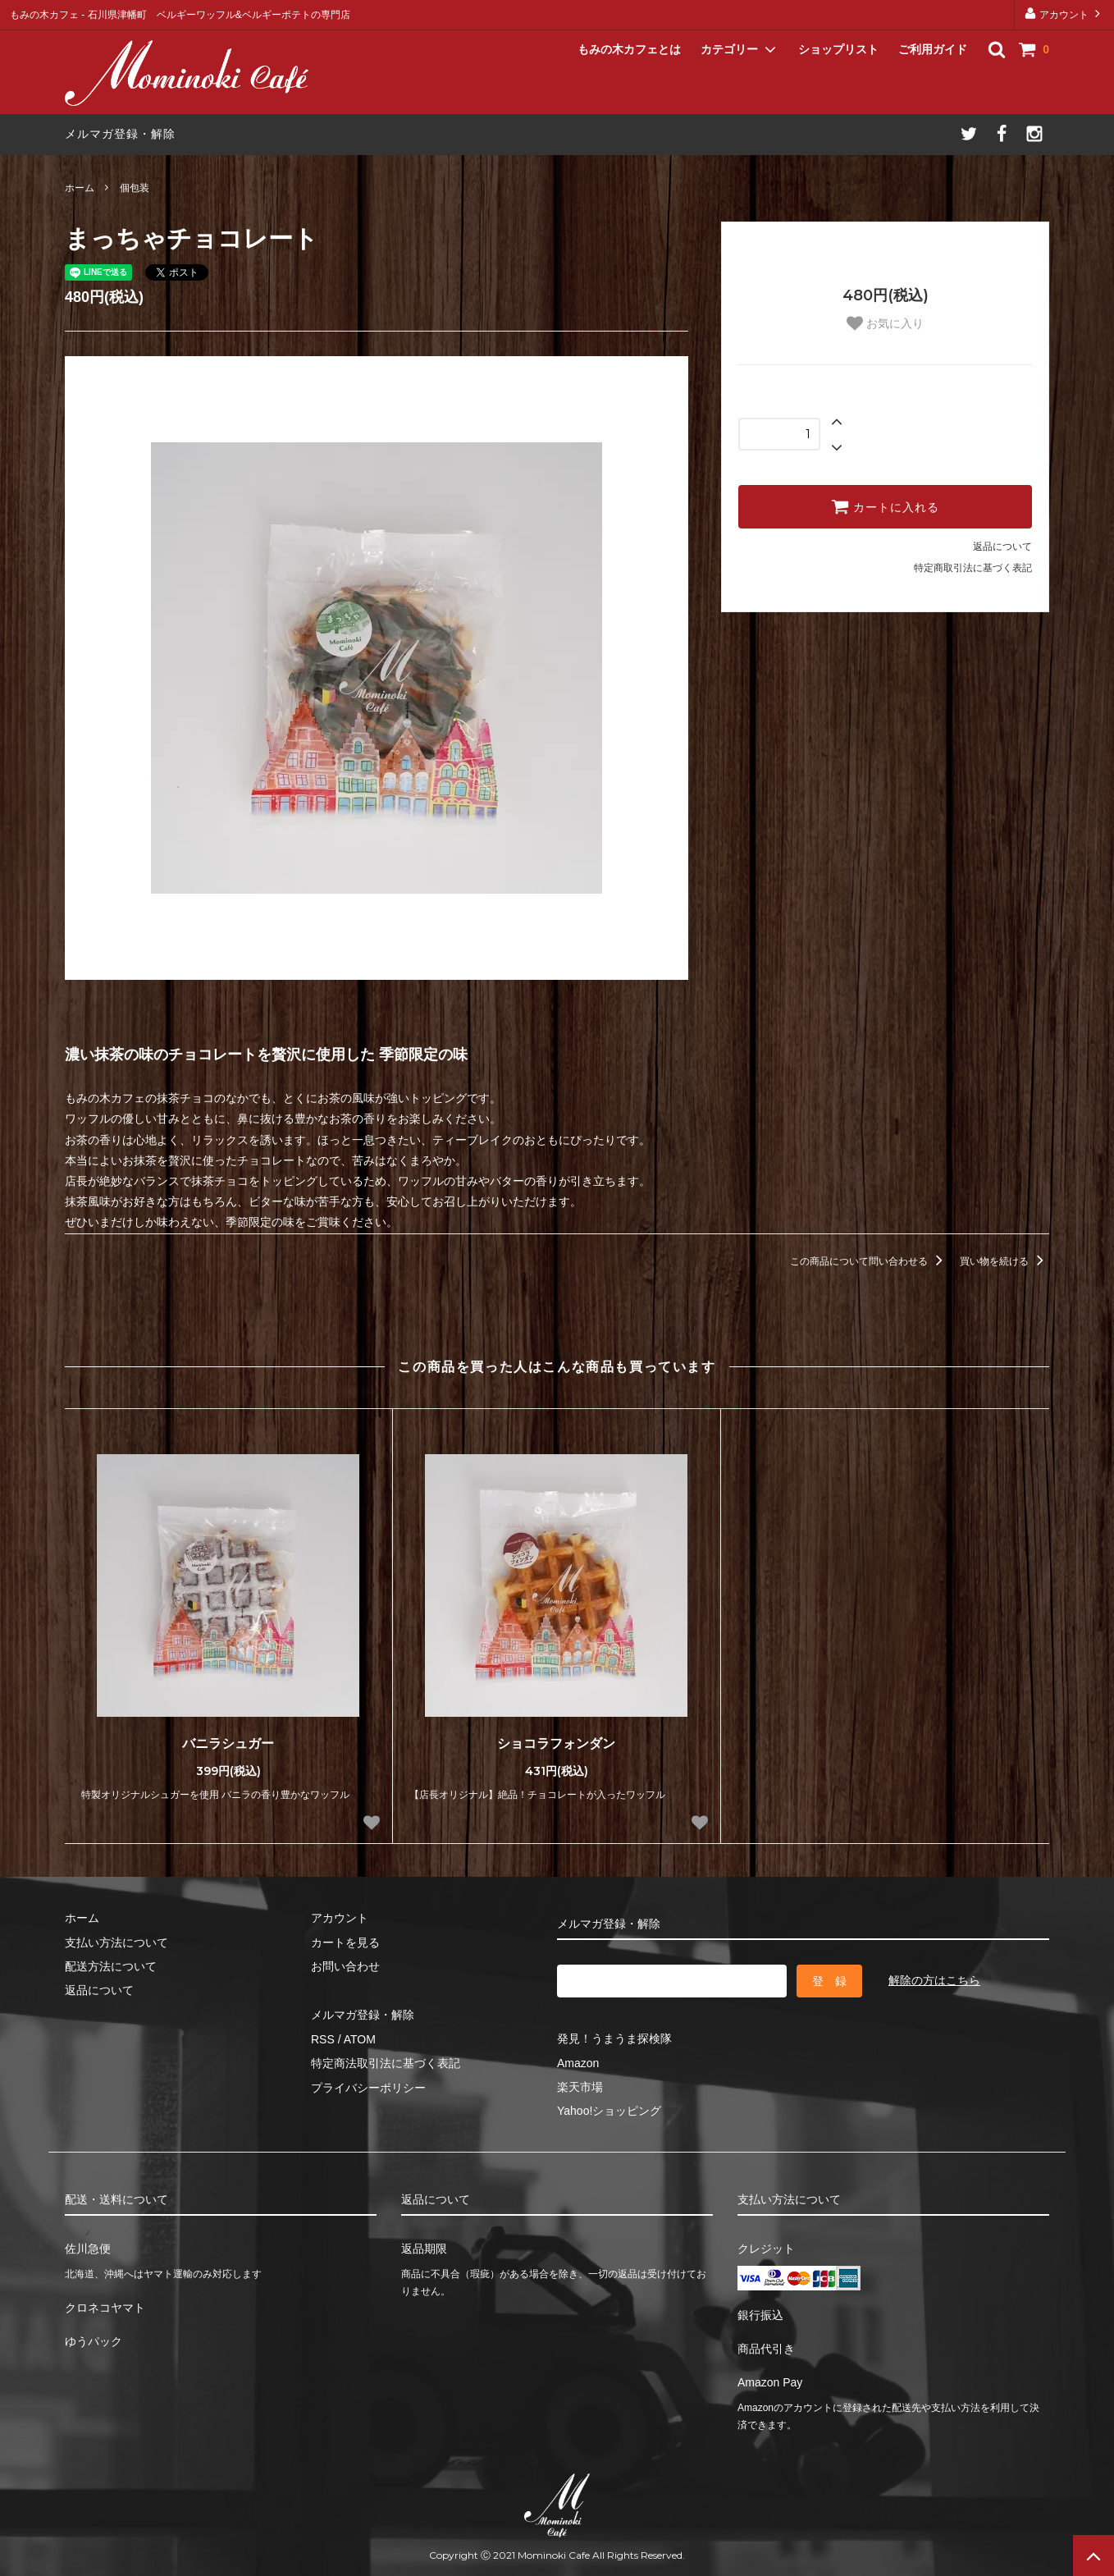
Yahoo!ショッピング (609, 2110)
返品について (1002, 546)
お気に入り (885, 323)
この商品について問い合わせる (869, 1261)
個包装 (134, 188)
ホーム (79, 188)
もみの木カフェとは (629, 49)
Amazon (578, 2063)
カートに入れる (885, 506)
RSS (323, 2039)
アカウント (1064, 14)
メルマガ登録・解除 (120, 133)
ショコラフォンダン (556, 1743)
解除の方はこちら (934, 1980)
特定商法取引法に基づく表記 (385, 2063)
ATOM (360, 2039)
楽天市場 (580, 2086)
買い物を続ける (1004, 1261)
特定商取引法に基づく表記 (973, 568)
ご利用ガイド (932, 49)
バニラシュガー (228, 1743)
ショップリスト (838, 49)
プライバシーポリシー (368, 2087)
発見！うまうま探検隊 (614, 2038)
